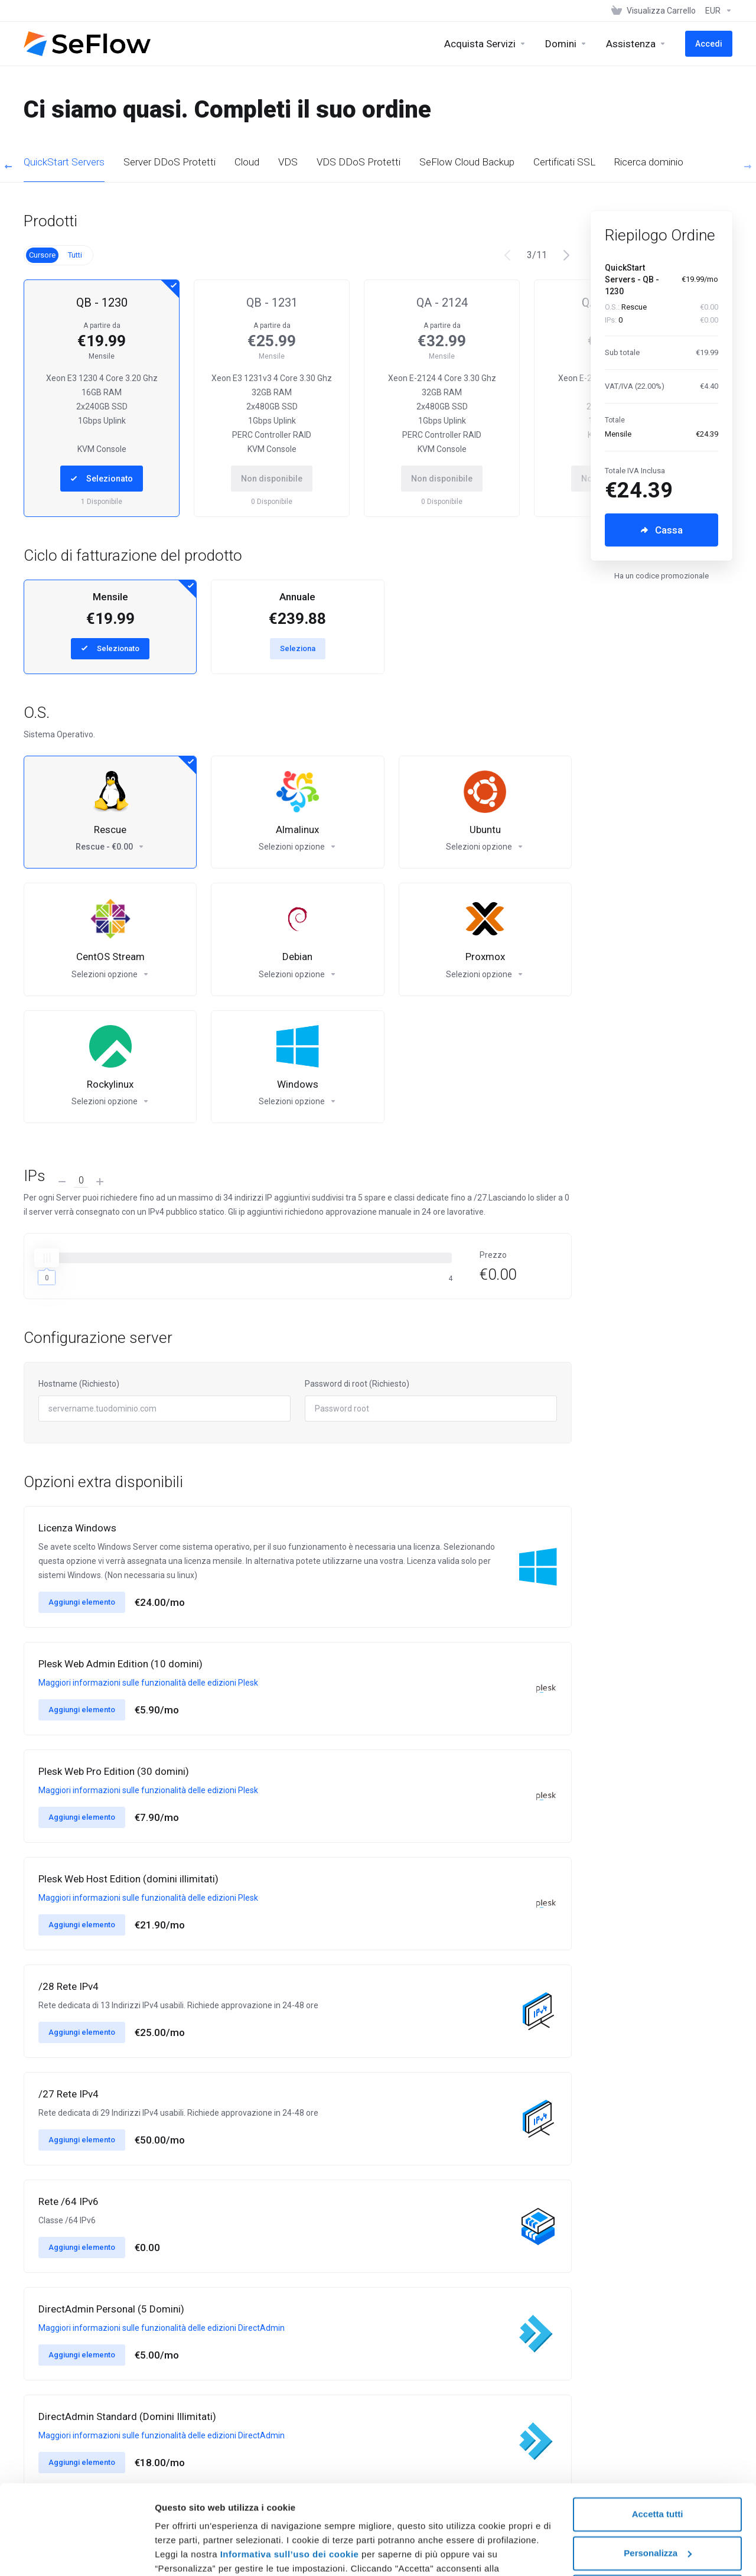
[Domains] (566, 44)
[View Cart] (653, 10)
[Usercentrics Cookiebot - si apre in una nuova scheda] (76, 2553)
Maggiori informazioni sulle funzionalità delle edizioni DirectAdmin (161, 2328)
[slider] (46, 1257)
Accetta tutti (657, 2437)
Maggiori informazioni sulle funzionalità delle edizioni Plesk (148, 1682)
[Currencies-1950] (716, 10)
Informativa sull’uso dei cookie (288, 2478)
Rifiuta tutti (657, 2515)
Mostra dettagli (187, 2553)
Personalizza (658, 2476)
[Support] (636, 44)
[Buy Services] (485, 44)
